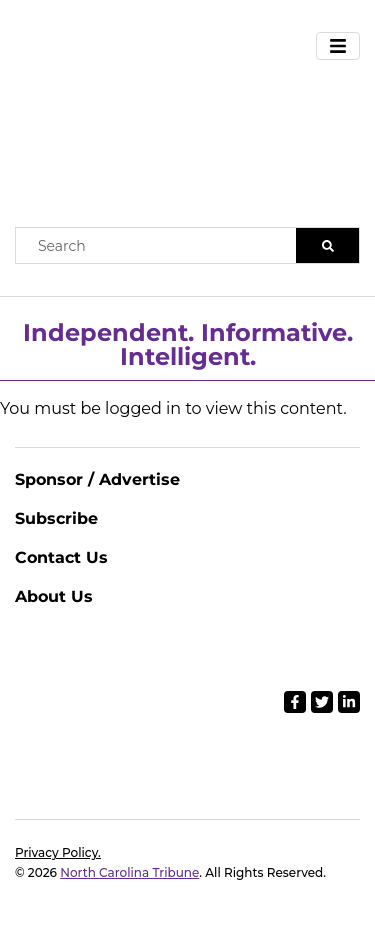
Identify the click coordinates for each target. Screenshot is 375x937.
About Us (54, 596)
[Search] (327, 245)
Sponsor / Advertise (97, 479)
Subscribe (56, 518)
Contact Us (61, 557)
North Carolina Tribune (129, 872)
